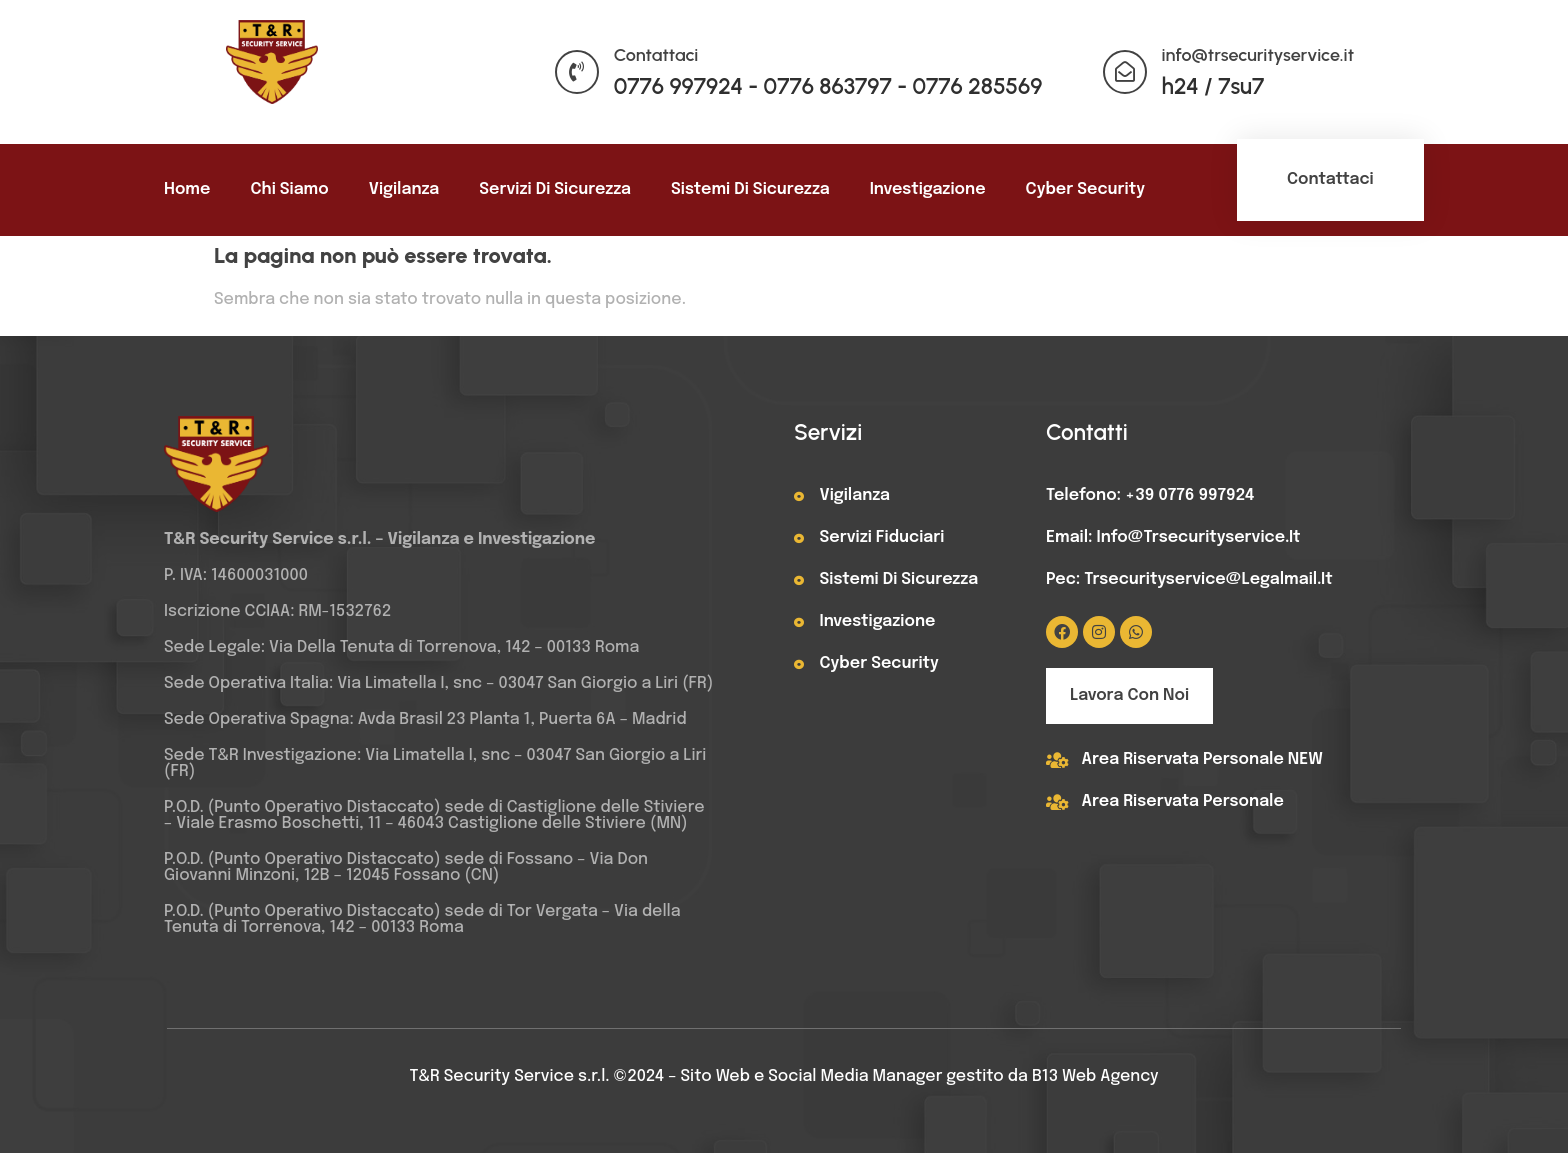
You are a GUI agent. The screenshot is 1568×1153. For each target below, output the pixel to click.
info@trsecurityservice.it (1258, 55)
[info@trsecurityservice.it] (1125, 72)
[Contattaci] (577, 72)
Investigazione (928, 189)
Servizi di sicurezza (555, 189)
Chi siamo (289, 189)
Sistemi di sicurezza (750, 189)
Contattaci (656, 55)
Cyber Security (1085, 189)
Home (187, 189)
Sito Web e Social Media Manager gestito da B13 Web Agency (920, 1076)
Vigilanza (404, 189)
